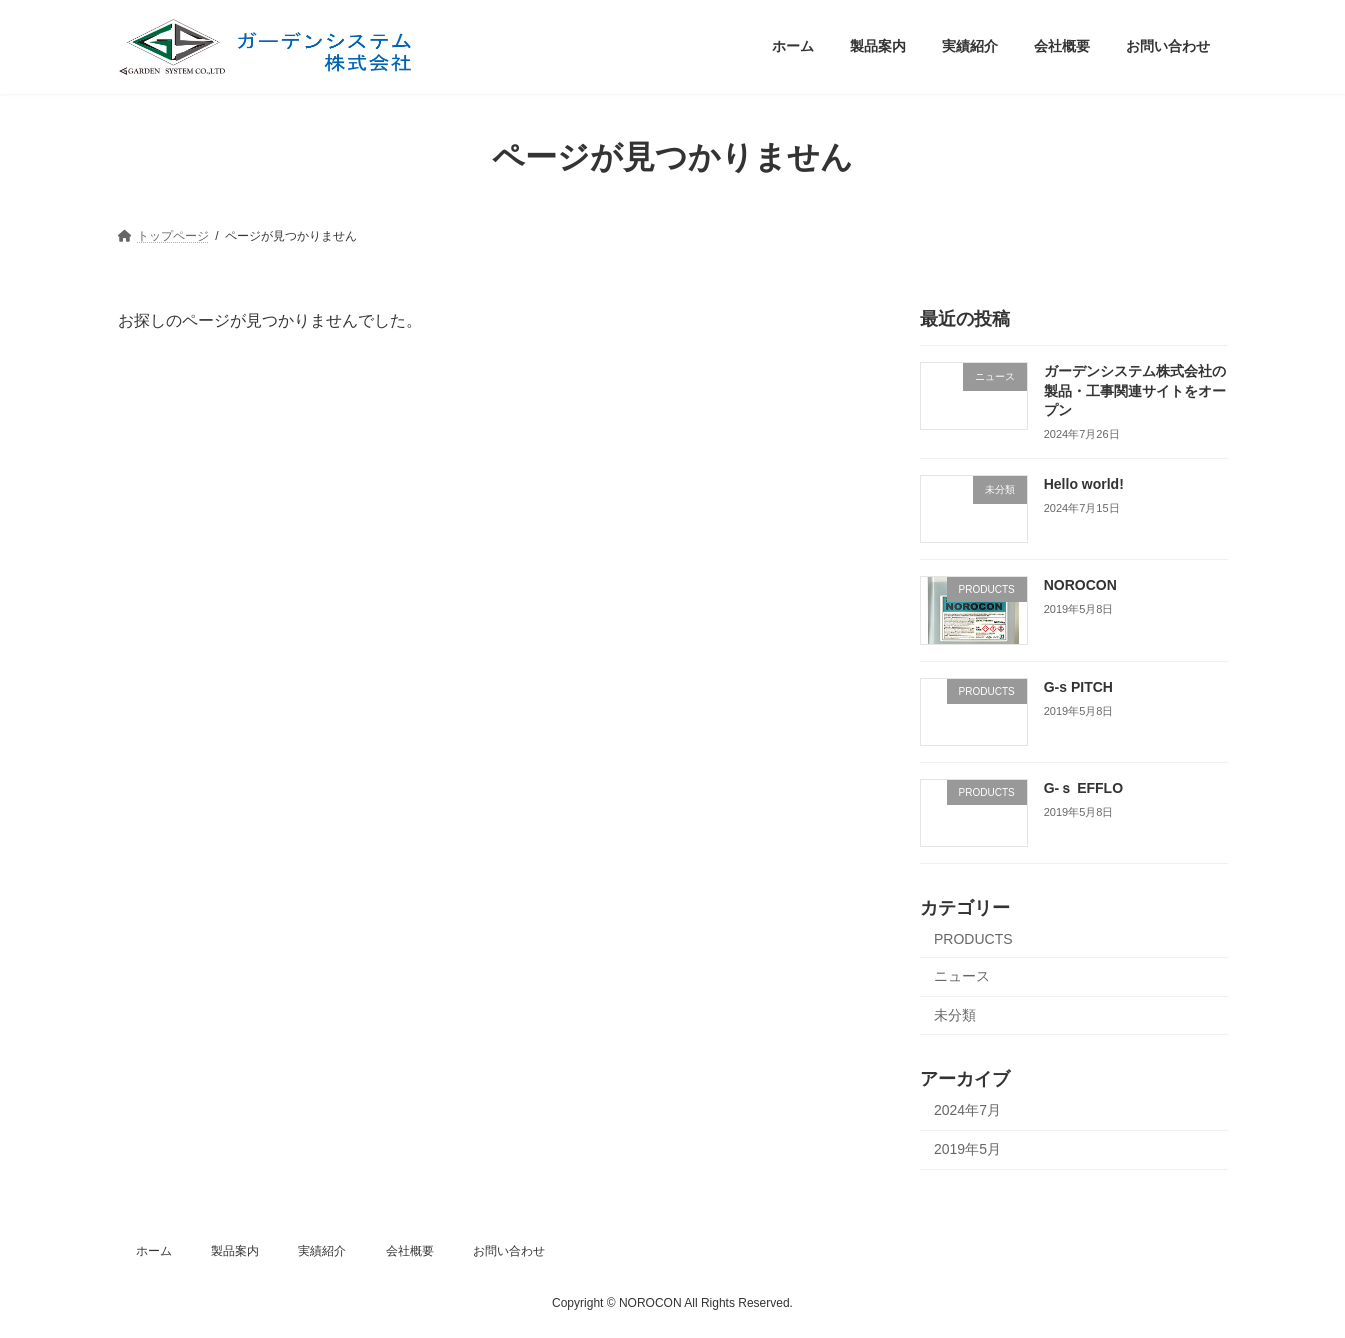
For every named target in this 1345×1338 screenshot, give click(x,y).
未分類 (955, 1014)
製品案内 (235, 1251)
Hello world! (1083, 484)
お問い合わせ (509, 1251)
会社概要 (410, 1251)
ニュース (962, 976)
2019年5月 (967, 1148)
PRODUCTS (973, 939)
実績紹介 (322, 1251)
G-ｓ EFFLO (1082, 788)
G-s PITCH (1077, 686)
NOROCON (1079, 585)
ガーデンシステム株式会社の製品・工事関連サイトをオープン (1134, 390)
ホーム (154, 1251)
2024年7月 (967, 1110)
